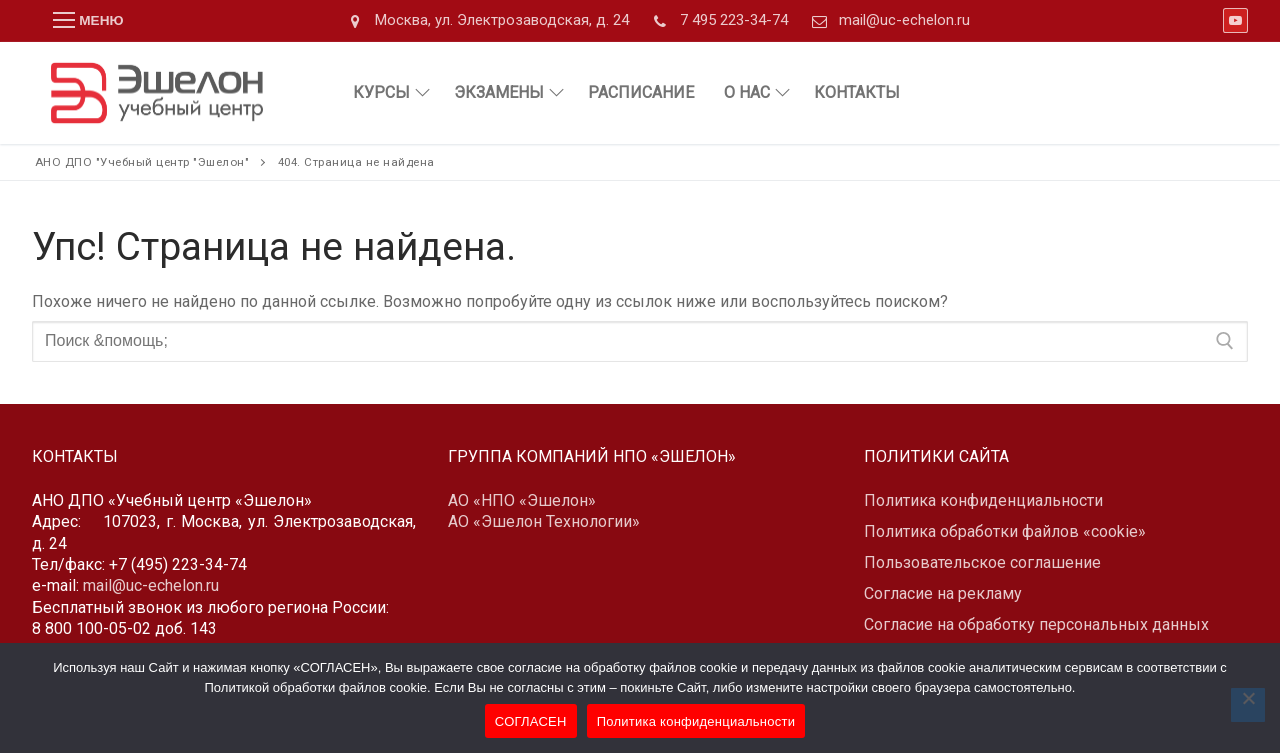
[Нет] (1248, 705)
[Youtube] (1235, 20)
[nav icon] (88, 21)
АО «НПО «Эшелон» (522, 500)
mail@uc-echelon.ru (887, 21)
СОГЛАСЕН (531, 721)
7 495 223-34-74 (716, 21)
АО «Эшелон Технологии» (544, 521)
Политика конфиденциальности (696, 721)
